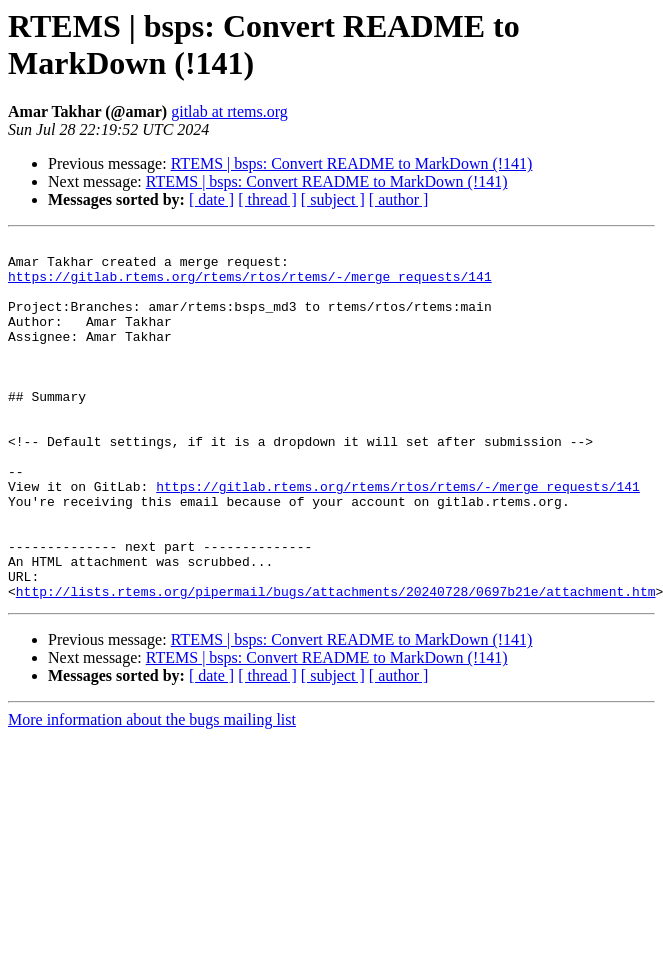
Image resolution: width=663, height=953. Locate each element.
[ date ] (211, 199)
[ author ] (399, 199)
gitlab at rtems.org (229, 111)
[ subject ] (333, 199)
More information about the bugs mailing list (152, 791)
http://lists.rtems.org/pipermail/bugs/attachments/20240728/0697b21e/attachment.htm (336, 663)
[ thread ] (267, 199)
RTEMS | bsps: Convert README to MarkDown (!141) (352, 163)
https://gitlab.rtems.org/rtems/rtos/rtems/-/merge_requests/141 (250, 285)
